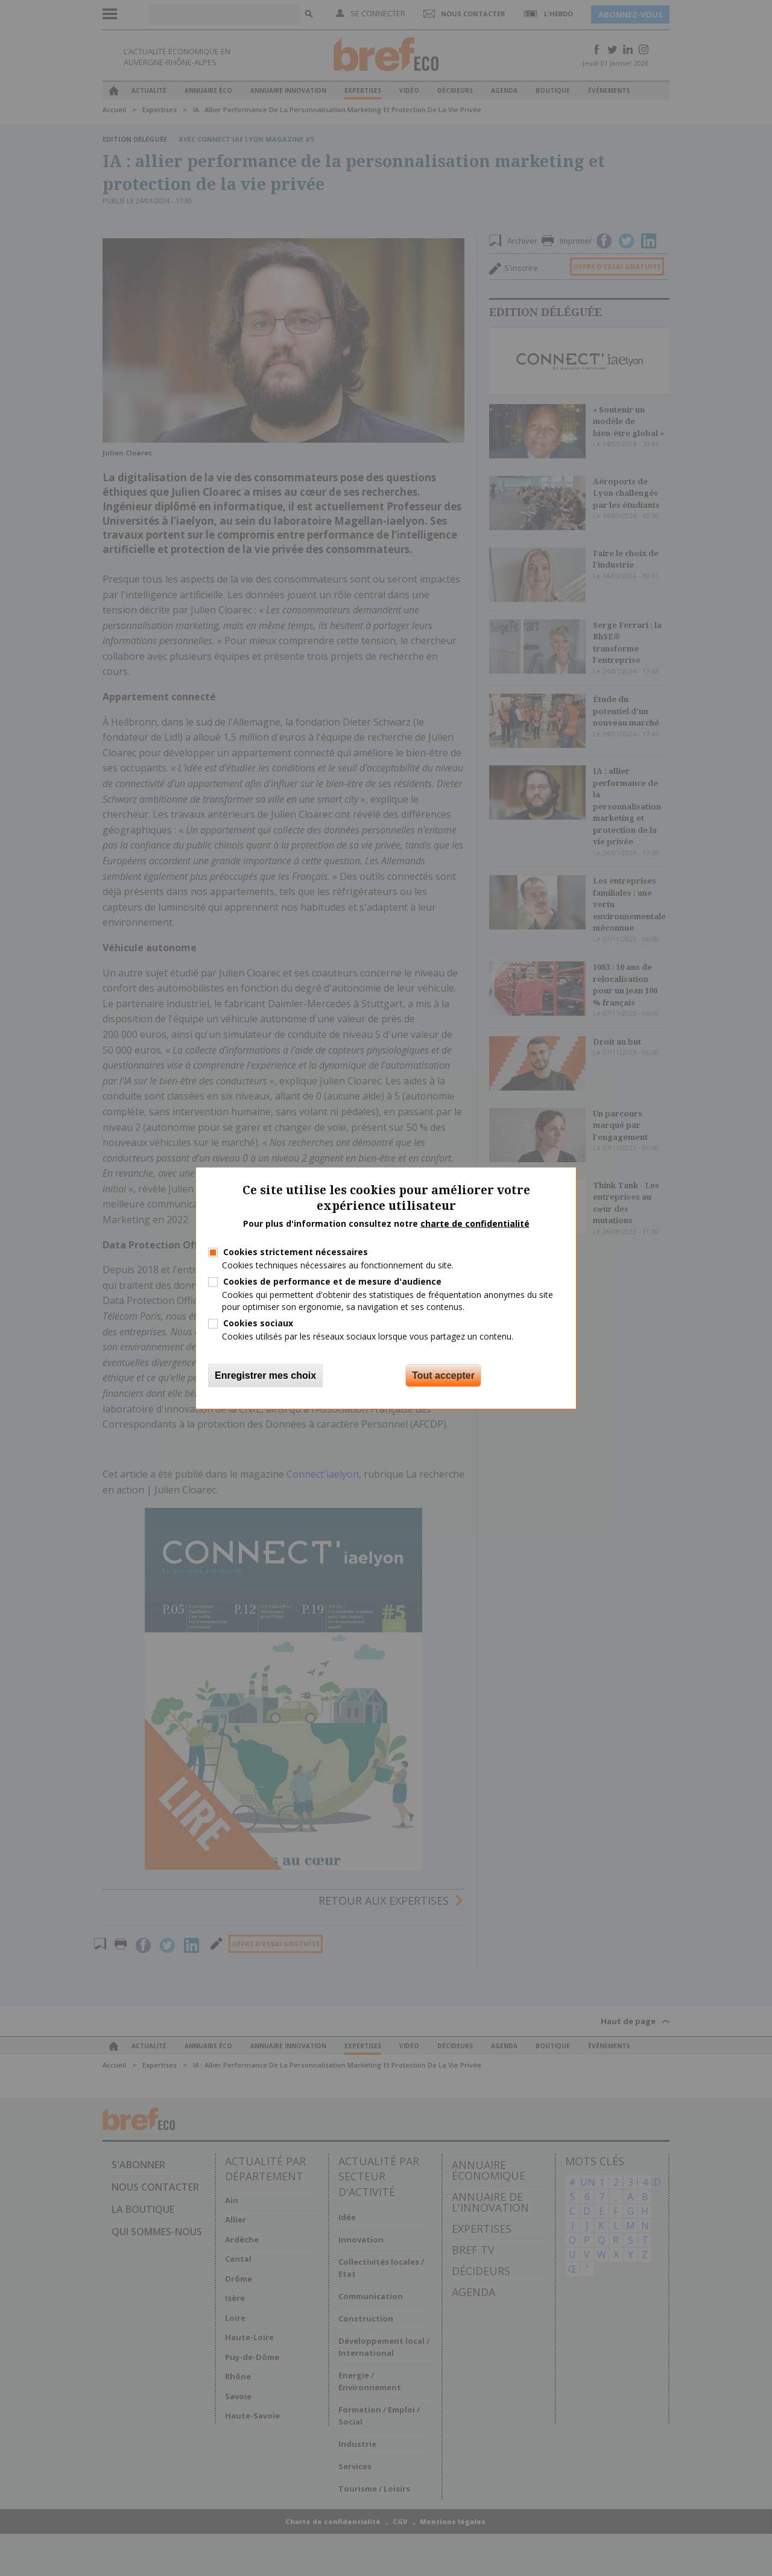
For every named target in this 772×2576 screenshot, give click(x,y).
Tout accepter (443, 1375)
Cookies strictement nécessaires (295, 1252)
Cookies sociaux (258, 1322)
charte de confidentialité (475, 1223)
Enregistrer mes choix (265, 1375)
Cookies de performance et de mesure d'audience (332, 1281)
